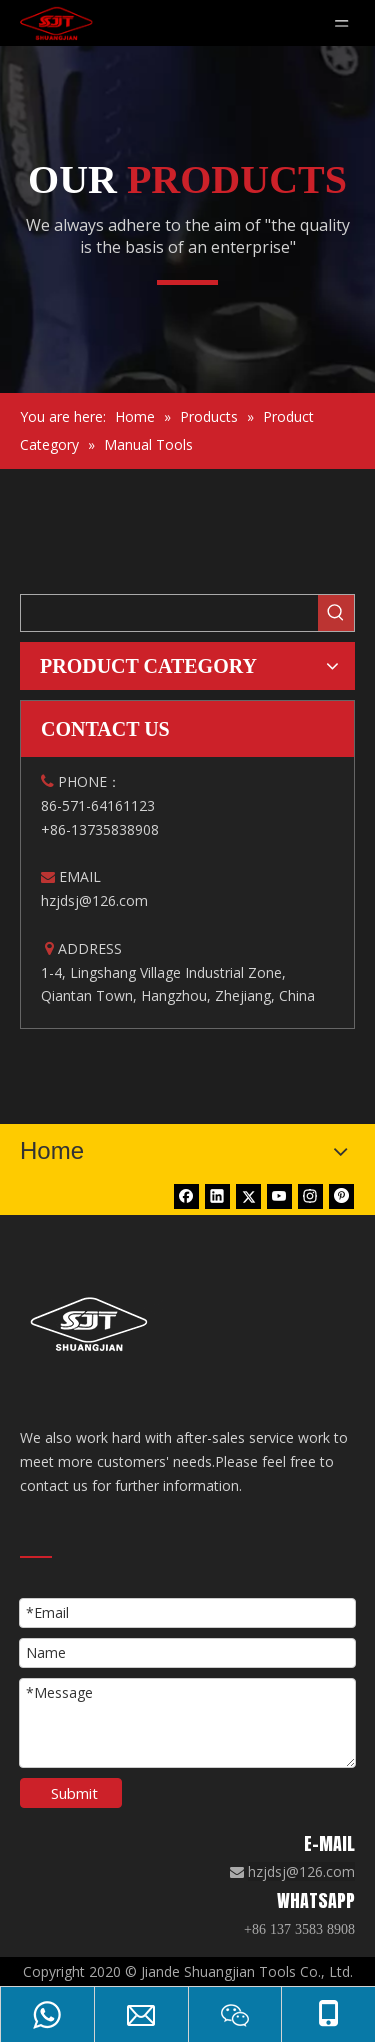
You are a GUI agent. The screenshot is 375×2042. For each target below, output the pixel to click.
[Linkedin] (217, 1196)
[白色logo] (93, 1324)
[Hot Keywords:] (336, 613)
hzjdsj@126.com (301, 1871)
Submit (74, 1793)
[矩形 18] (36, 1556)
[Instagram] (310, 1196)
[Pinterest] (341, 1196)
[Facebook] (186, 1196)
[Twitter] (248, 1196)
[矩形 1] (187, 281)
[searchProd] (169, 613)
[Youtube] (279, 1196)
